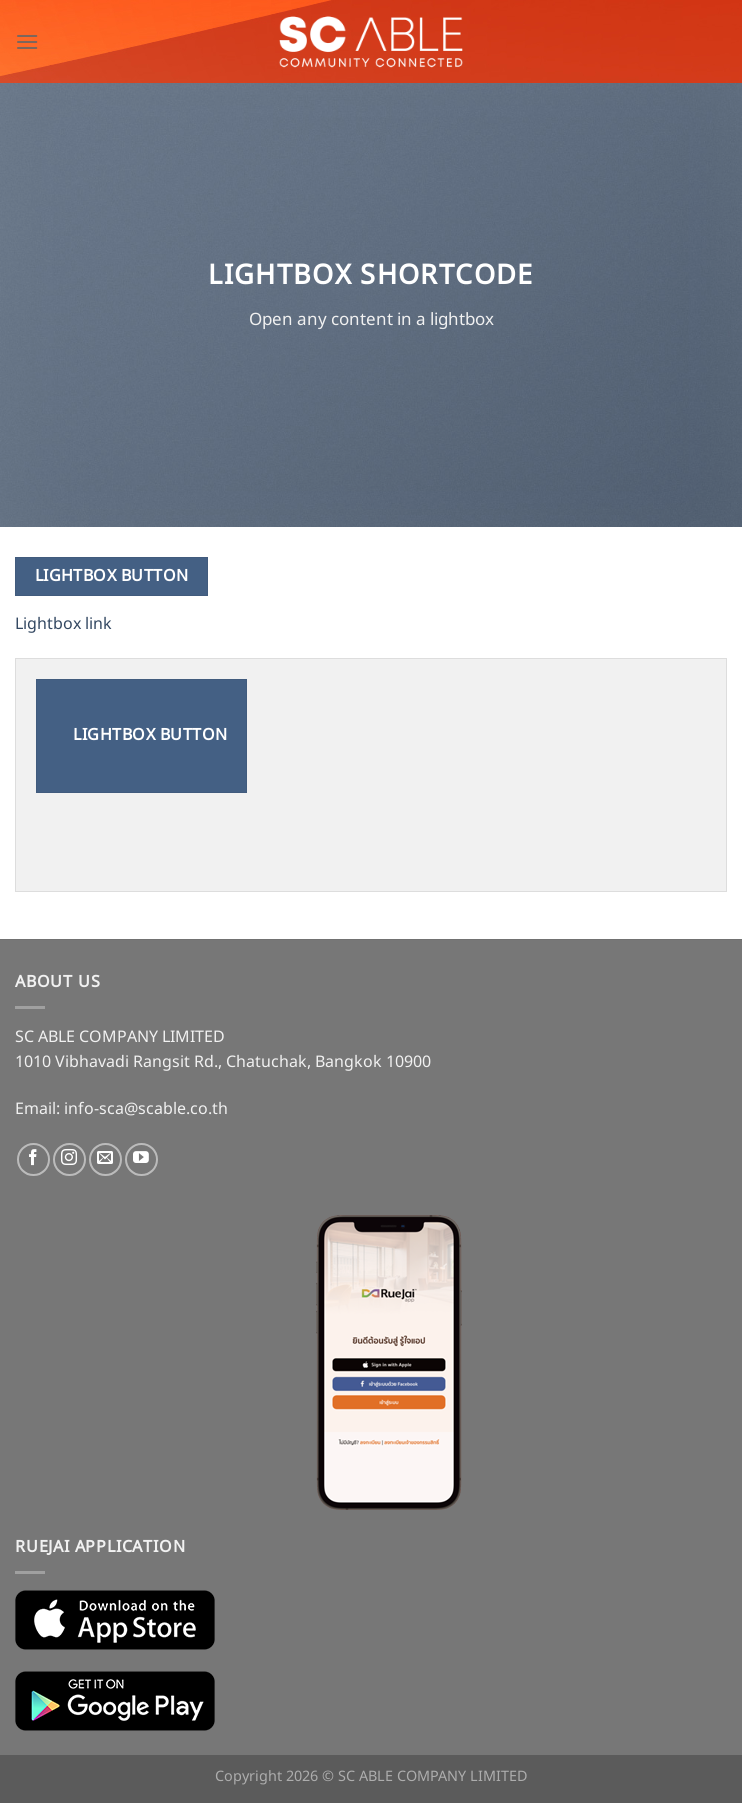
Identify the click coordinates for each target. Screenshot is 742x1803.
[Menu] (27, 41)
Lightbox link (63, 624)
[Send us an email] (105, 1159)
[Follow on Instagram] (69, 1159)
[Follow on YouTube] (141, 1159)
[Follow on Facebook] (33, 1159)
